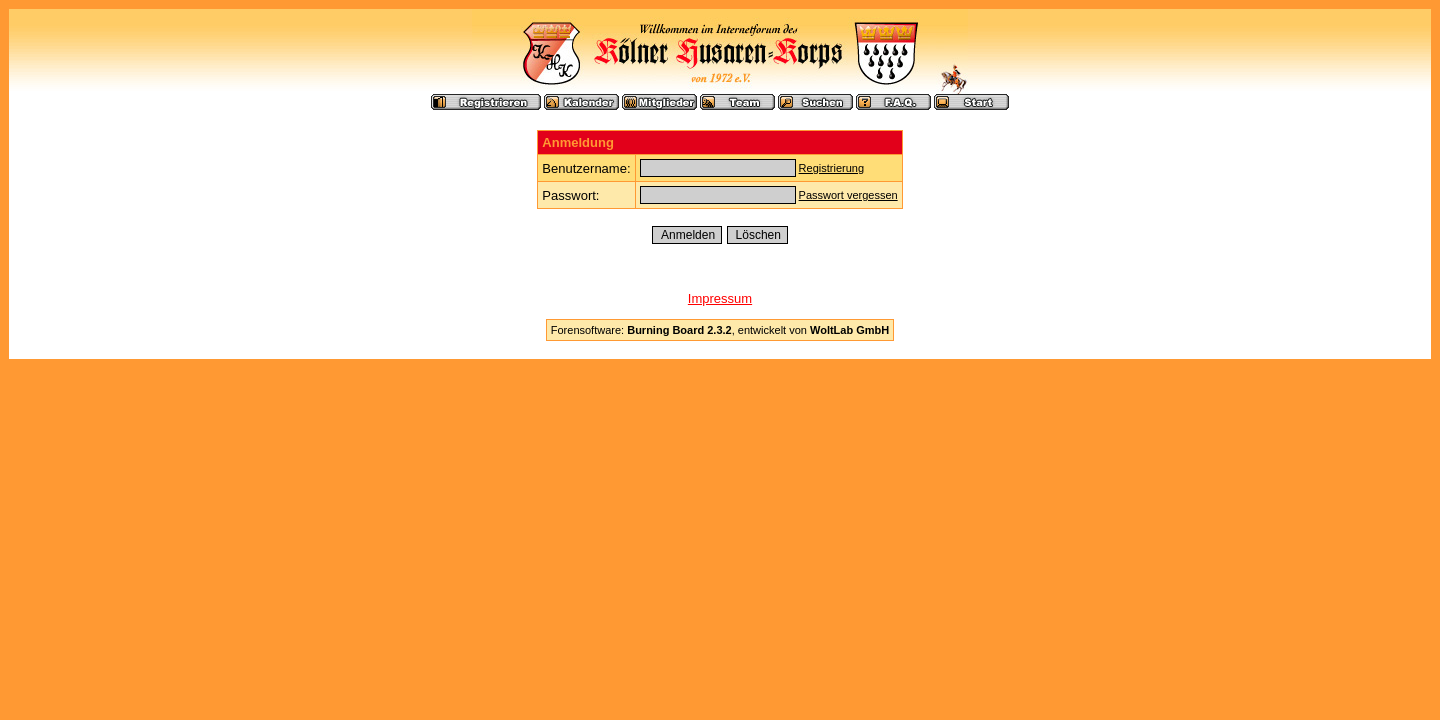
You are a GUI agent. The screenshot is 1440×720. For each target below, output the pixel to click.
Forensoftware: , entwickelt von (720, 330)
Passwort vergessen (848, 195)
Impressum (720, 298)
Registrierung (831, 168)
